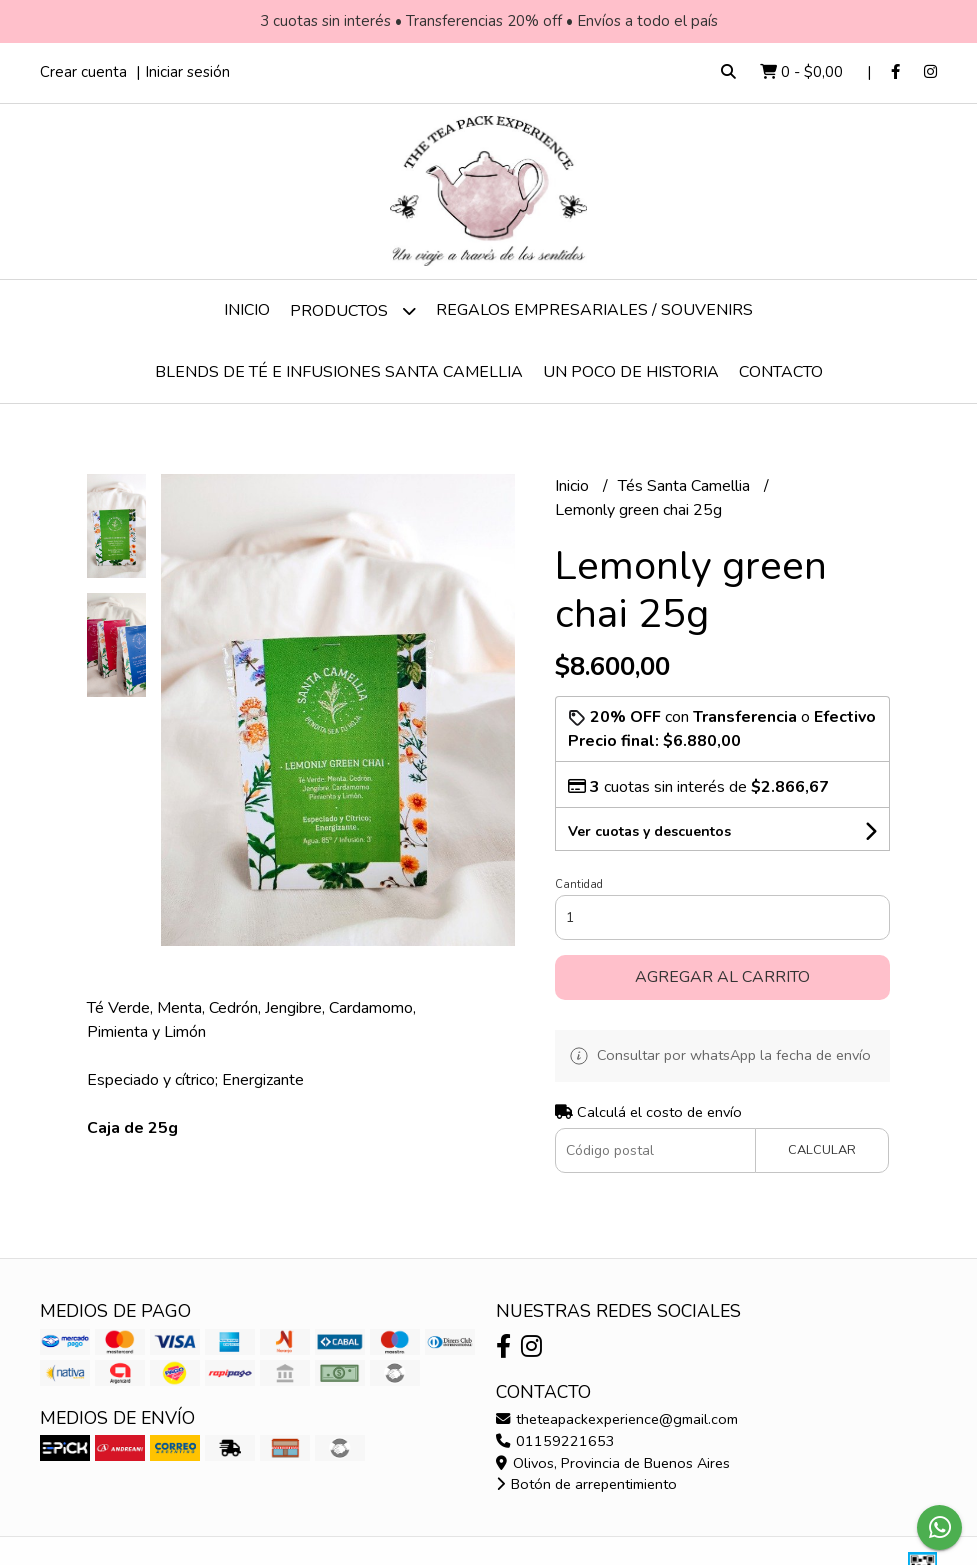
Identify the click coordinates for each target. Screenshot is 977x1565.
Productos (353, 310)
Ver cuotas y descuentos (649, 831)
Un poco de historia (631, 372)
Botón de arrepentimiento (586, 1484)
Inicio (247, 310)
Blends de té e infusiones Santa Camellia (339, 372)
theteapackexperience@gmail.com (617, 1419)
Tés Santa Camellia (686, 486)
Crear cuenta (83, 72)
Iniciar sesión (187, 72)
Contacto (781, 372)
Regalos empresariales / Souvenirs (594, 310)
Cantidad (579, 884)
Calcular (822, 1150)
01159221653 (555, 1441)
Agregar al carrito (722, 977)
